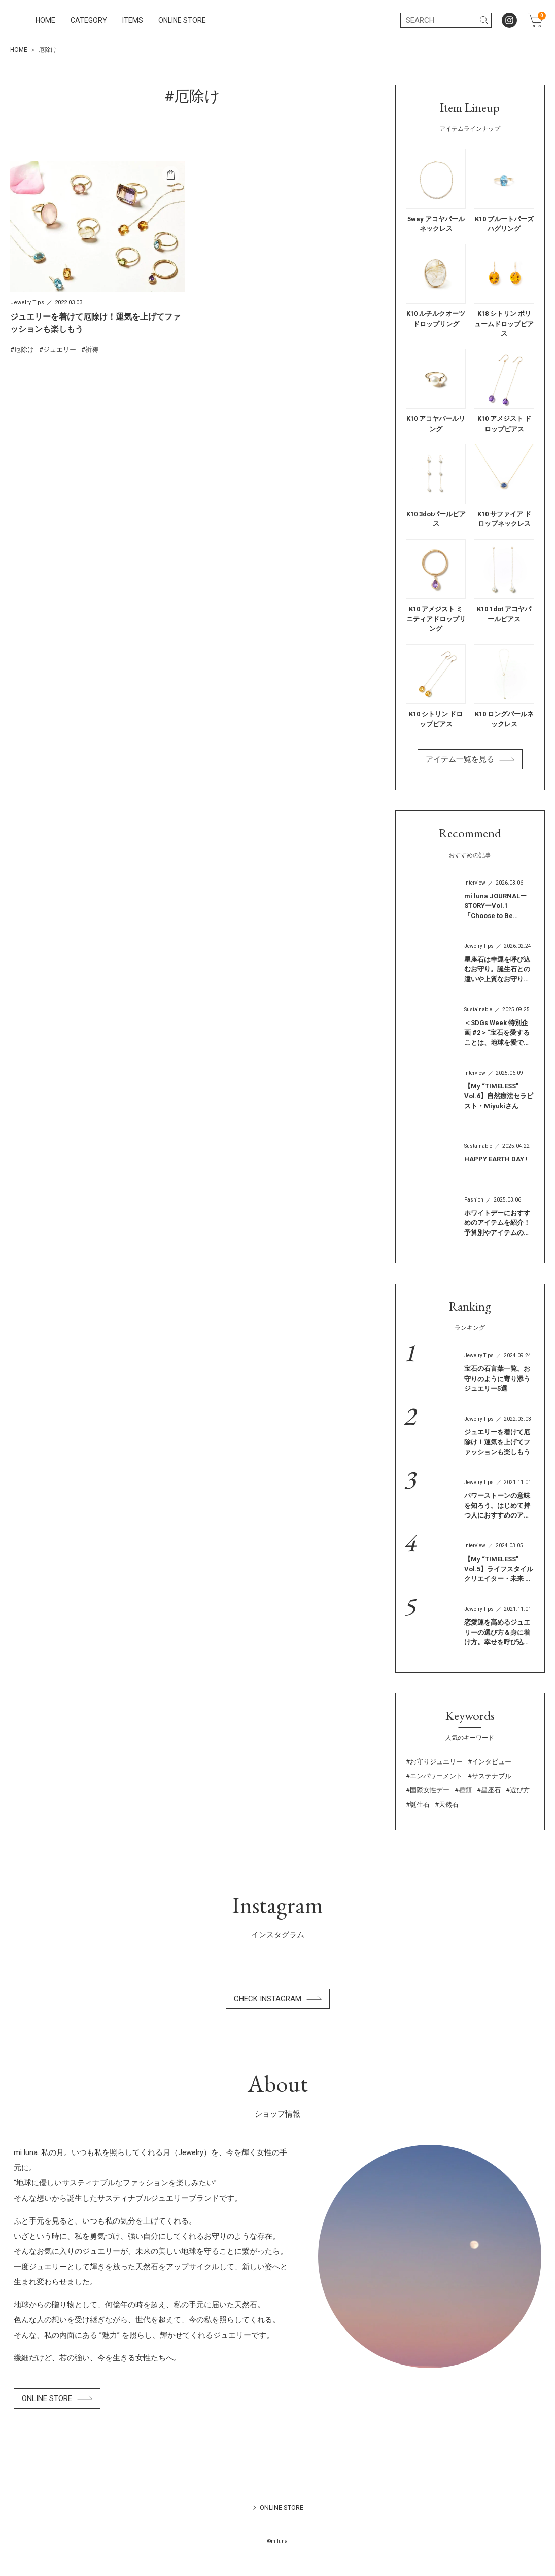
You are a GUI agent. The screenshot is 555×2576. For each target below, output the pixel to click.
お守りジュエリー (436, 1762)
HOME (137, 20)
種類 (465, 1790)
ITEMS (224, 20)
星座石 (491, 1790)
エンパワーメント (436, 1776)
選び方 (520, 1790)
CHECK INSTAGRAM (278, 1998)
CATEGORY (180, 20)
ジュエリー (59, 350)
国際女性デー (429, 1790)
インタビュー (491, 1762)
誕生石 (420, 1804)
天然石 (449, 1804)
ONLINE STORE (273, 20)
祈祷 (91, 350)
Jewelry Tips (27, 302)
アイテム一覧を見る (470, 759)
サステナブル (491, 1776)
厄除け (24, 350)
